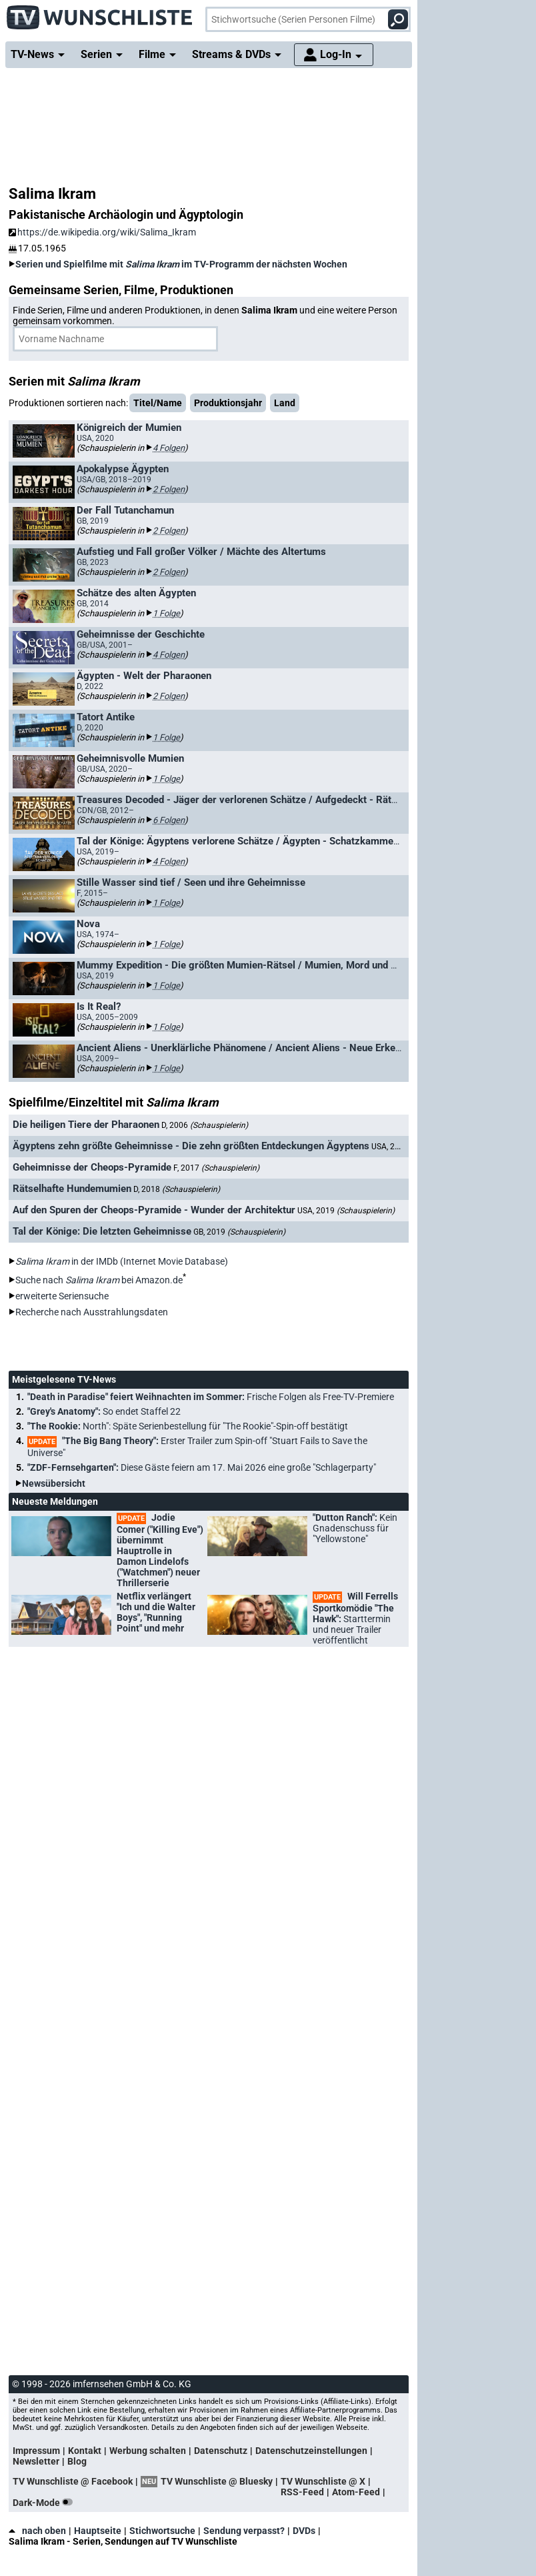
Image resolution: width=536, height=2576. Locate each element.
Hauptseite (97, 2530)
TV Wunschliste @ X (323, 2481)
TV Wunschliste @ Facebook (73, 2481)
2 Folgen (169, 489)
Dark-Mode (45, 2502)
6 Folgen (169, 820)
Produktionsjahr (228, 403)
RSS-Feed (302, 2492)
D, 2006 (204, 1125)
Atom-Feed (356, 2492)
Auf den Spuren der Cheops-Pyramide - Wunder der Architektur (154, 1210)
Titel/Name (157, 403)
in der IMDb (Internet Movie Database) (121, 1261)
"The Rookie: (187, 1426)
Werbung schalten (147, 2450)
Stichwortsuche (162, 2530)
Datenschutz (220, 2450)
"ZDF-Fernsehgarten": (201, 1467)
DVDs (304, 2530)
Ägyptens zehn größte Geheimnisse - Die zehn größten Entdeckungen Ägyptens (191, 1146)
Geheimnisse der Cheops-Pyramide (92, 1167)
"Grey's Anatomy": (104, 1411)
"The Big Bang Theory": (197, 1446)
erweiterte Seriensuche (62, 1296)
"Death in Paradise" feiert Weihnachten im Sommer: (210, 1396)
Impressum (36, 2450)
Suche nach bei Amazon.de (99, 1280)
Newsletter (36, 2461)
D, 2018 (176, 1189)
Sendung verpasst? (244, 2530)
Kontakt (84, 2450)
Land (284, 403)
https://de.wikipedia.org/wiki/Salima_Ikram (102, 232)
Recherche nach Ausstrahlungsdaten (91, 1312)
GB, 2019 (239, 1232)
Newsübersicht (53, 1483)
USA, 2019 (346, 1210)
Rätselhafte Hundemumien (72, 1189)
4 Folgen (169, 448)
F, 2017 (216, 1168)
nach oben (37, 2530)
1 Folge (166, 613)
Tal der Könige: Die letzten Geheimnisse (102, 1231)
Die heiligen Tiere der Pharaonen (86, 1125)
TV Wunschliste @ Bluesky (217, 2481)
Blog (77, 2461)
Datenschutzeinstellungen (311, 2450)
